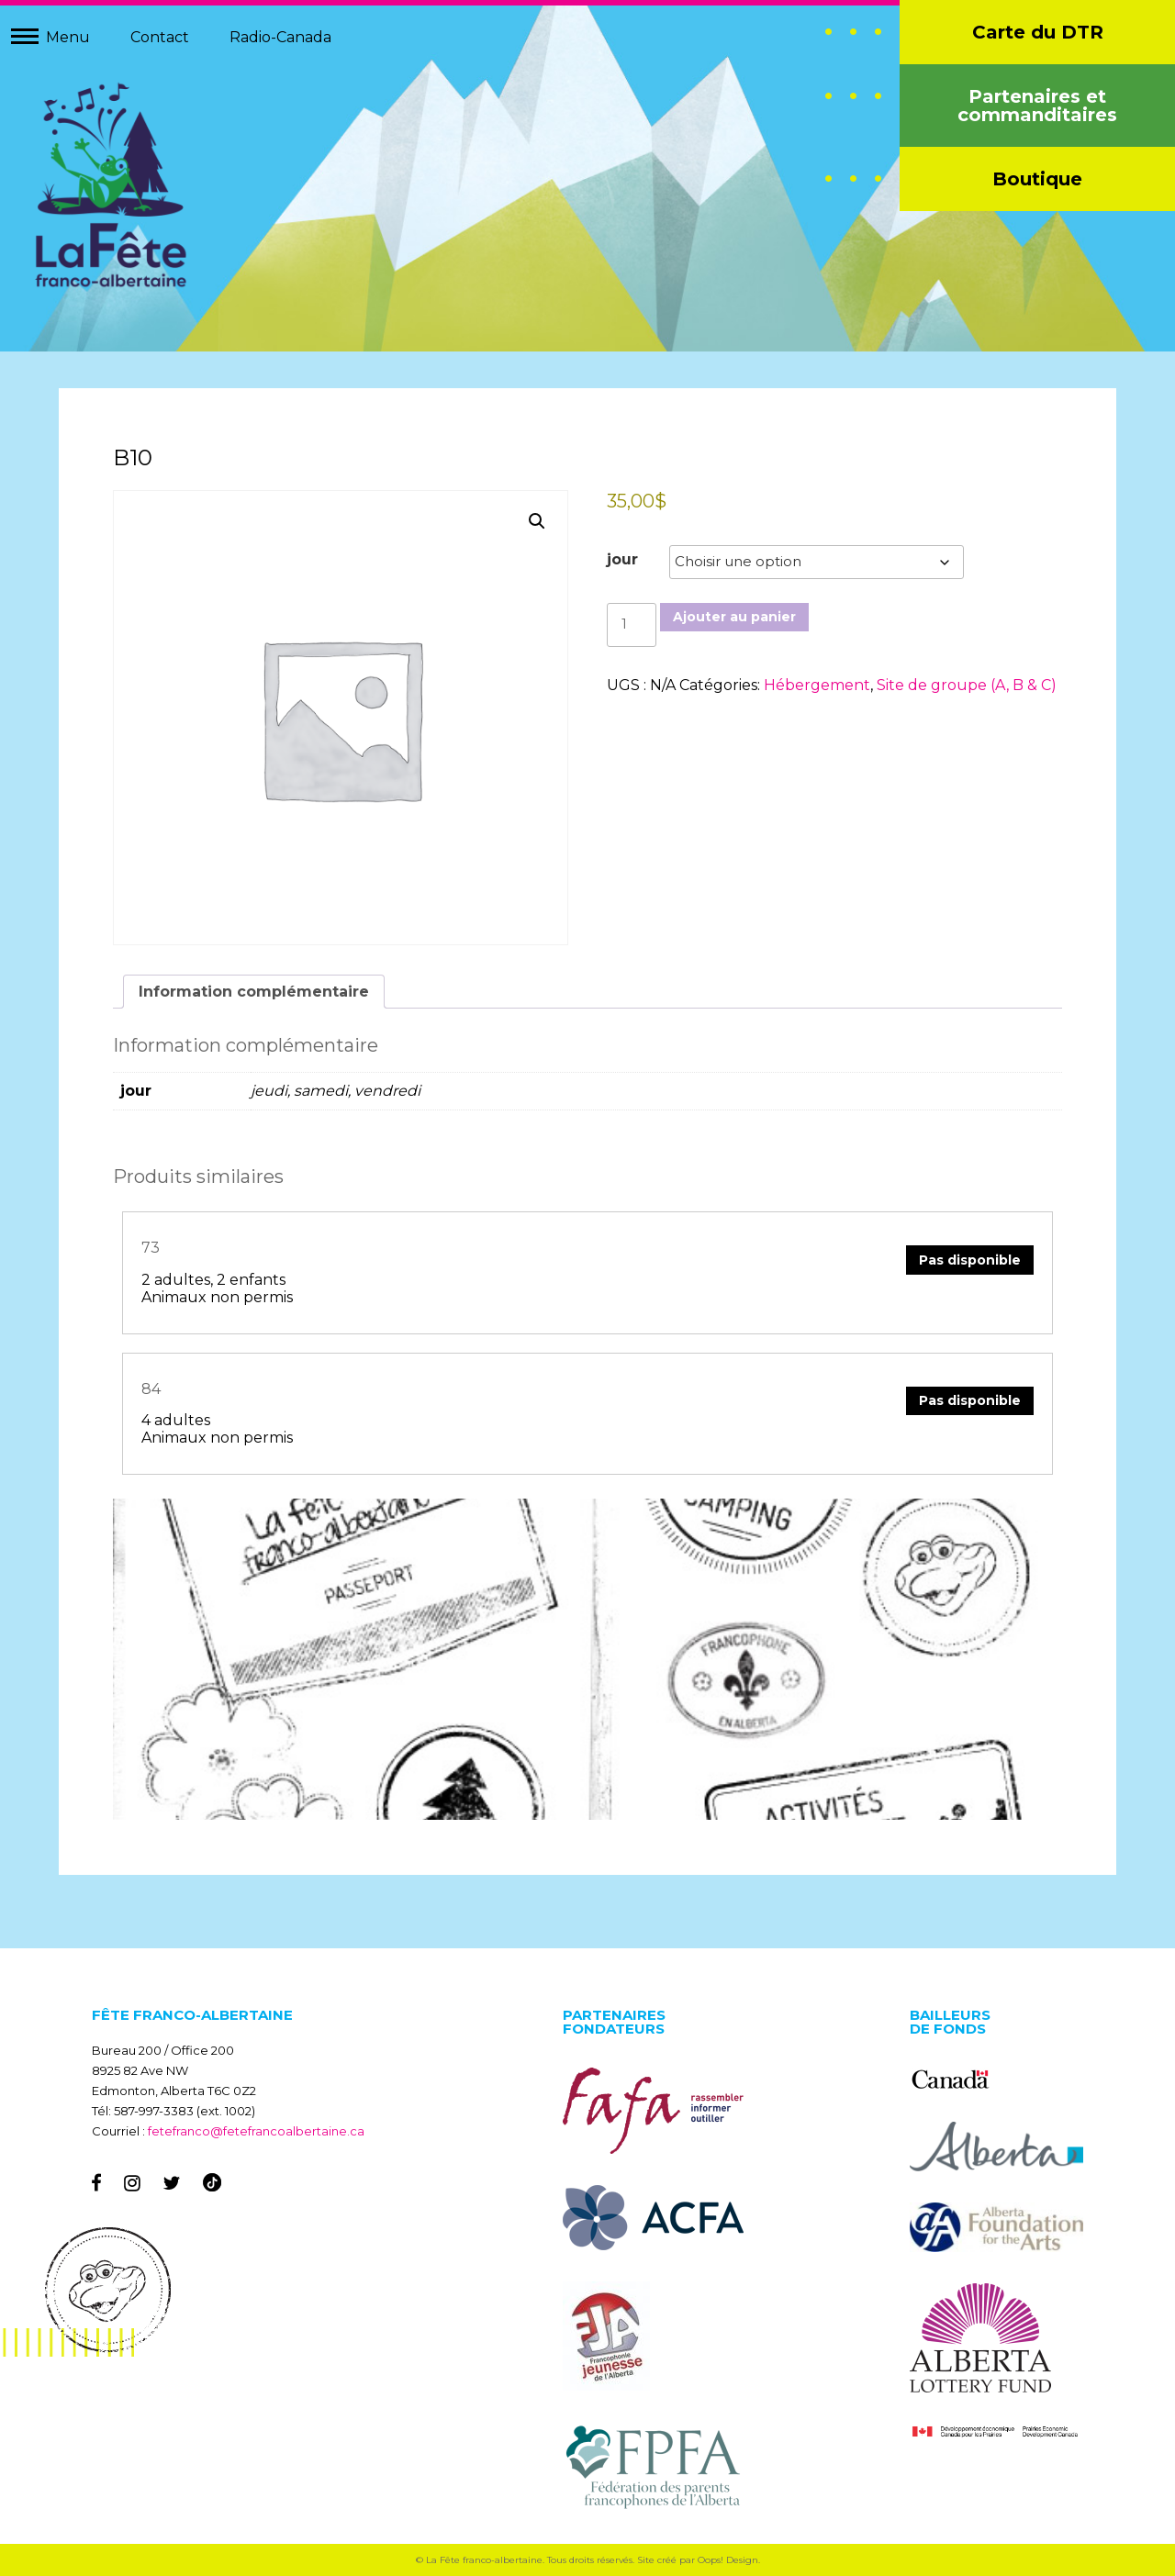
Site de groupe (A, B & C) (967, 685)
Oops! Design (728, 2560)
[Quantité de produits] (631, 625)
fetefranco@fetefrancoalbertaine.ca (256, 2131)
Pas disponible (969, 1260)
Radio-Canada (280, 37)
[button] (537, 522)
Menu (68, 37)
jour (622, 560)
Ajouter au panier (734, 617)
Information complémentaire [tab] (255, 991)
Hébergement (817, 685)
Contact (159, 37)
